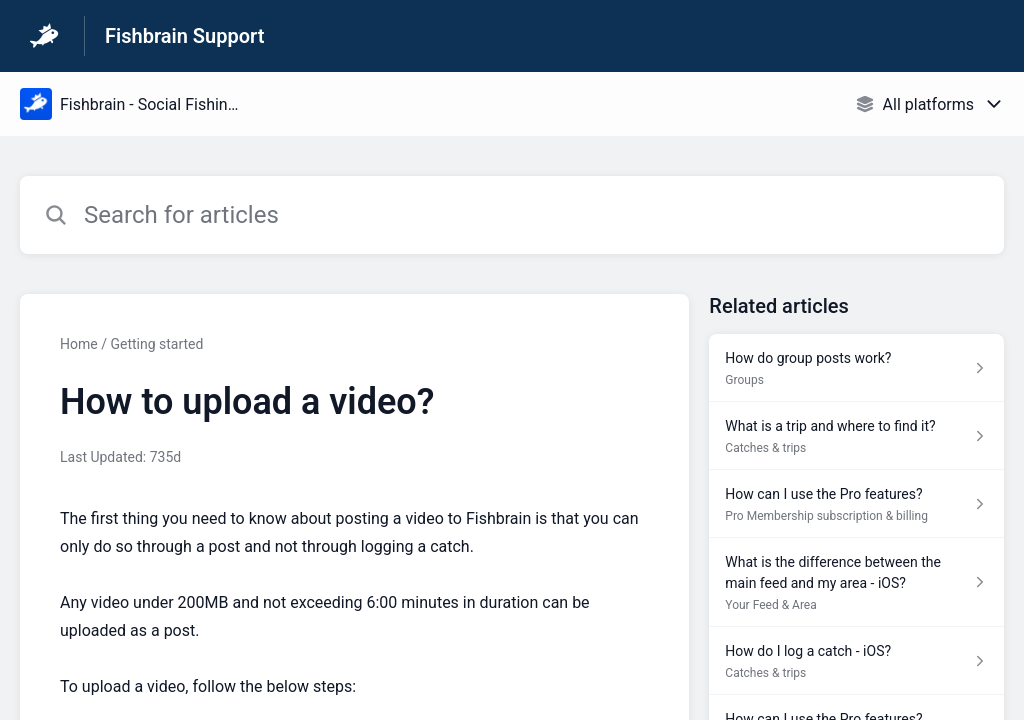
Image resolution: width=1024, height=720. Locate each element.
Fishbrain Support (184, 36)
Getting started (156, 344)
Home (79, 344)
